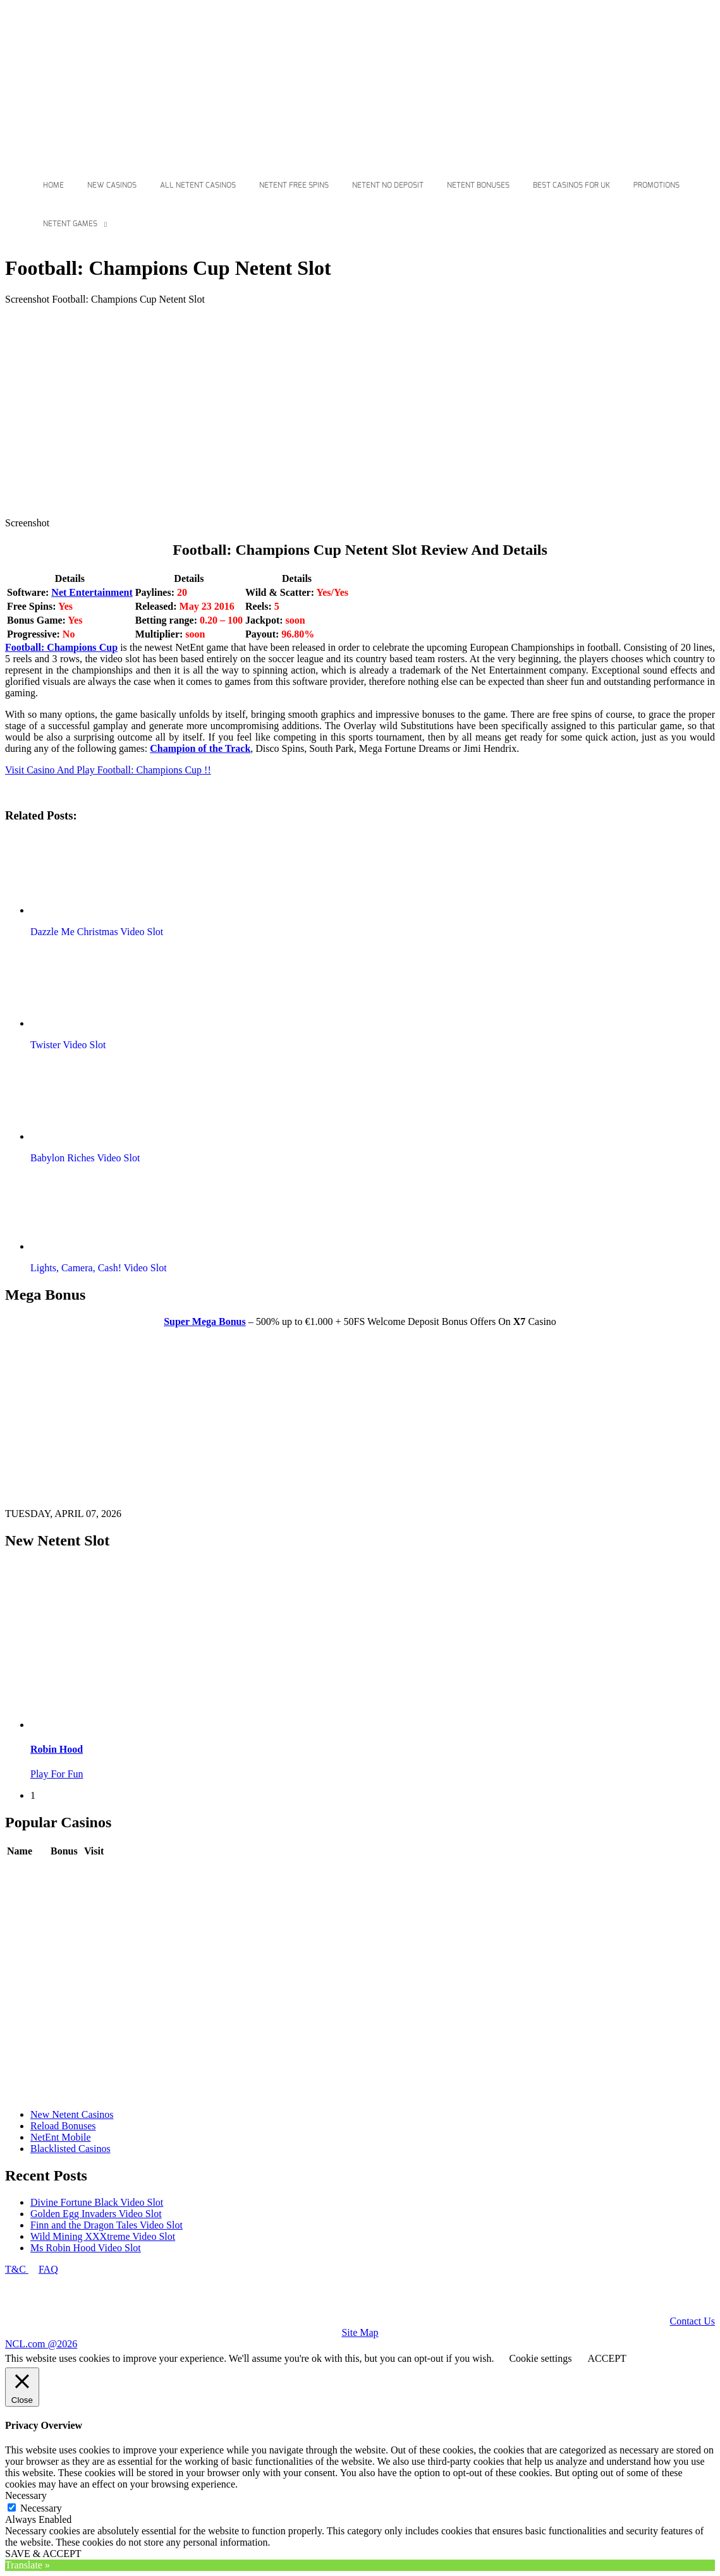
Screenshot (27, 522)
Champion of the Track (200, 748)
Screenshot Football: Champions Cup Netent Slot (105, 299)
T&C (16, 2269)
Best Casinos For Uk (571, 185)
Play (93, 1870)
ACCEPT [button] (606, 2358)
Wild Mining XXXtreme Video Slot (102, 2236)
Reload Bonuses (63, 2125)
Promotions (656, 185)
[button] (103, 874)
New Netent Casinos (72, 2114)
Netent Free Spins (294, 185)
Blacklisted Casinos (70, 2148)
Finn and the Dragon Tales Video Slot (106, 2225)
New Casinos (112, 185)
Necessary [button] (26, 2495)
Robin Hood (56, 1749)
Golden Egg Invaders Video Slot (96, 2213)
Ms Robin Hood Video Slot (85, 2247)
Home (53, 185)
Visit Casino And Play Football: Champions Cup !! (108, 770)
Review (66, 1870)
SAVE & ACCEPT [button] (43, 2553)
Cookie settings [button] (540, 2358)
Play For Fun (56, 1774)
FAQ (48, 2269)
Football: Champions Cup (61, 647)
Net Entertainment (91, 592)
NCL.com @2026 (41, 2343)
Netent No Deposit (388, 185)
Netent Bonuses (478, 185)
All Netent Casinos (198, 185)
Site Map (359, 2332)
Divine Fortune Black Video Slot (96, 2202)
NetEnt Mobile (60, 2137)
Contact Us (692, 2321)
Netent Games (70, 223)
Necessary (41, 2508)
